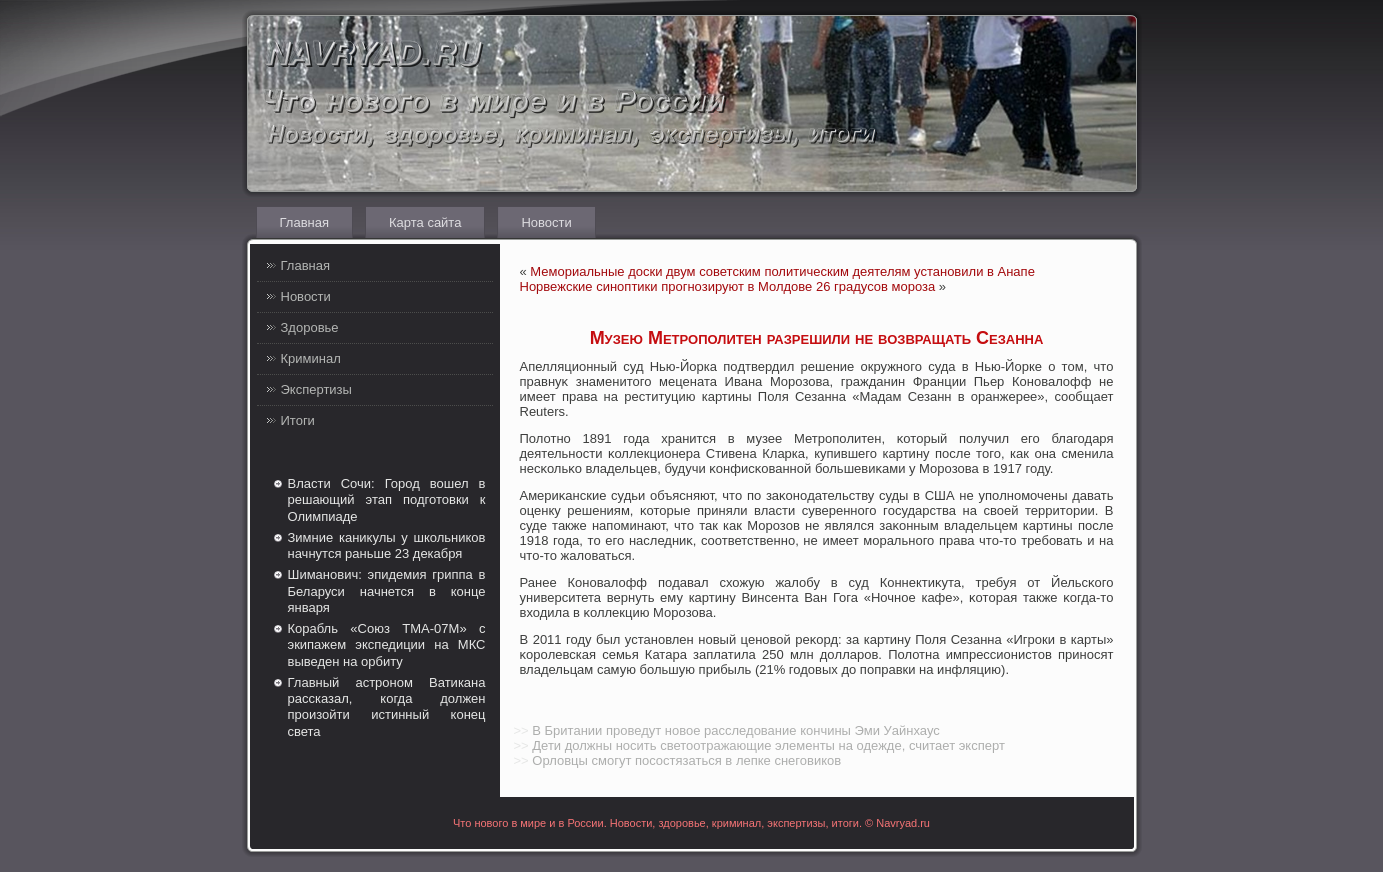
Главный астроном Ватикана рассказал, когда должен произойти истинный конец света (387, 707)
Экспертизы (316, 389)
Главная (304, 222)
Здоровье (310, 327)
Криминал (311, 358)
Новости (546, 222)
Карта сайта (425, 222)
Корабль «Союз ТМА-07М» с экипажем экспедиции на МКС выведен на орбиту (387, 645)
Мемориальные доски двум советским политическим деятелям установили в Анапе (782, 271)
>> (521, 730)
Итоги (298, 420)
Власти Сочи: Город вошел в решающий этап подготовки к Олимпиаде (387, 500)
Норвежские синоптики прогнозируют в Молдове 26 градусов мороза (728, 286)
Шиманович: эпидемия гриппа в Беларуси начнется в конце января (387, 591)
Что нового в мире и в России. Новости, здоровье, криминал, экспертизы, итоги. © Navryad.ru (691, 823)
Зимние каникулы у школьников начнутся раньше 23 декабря (387, 545)
